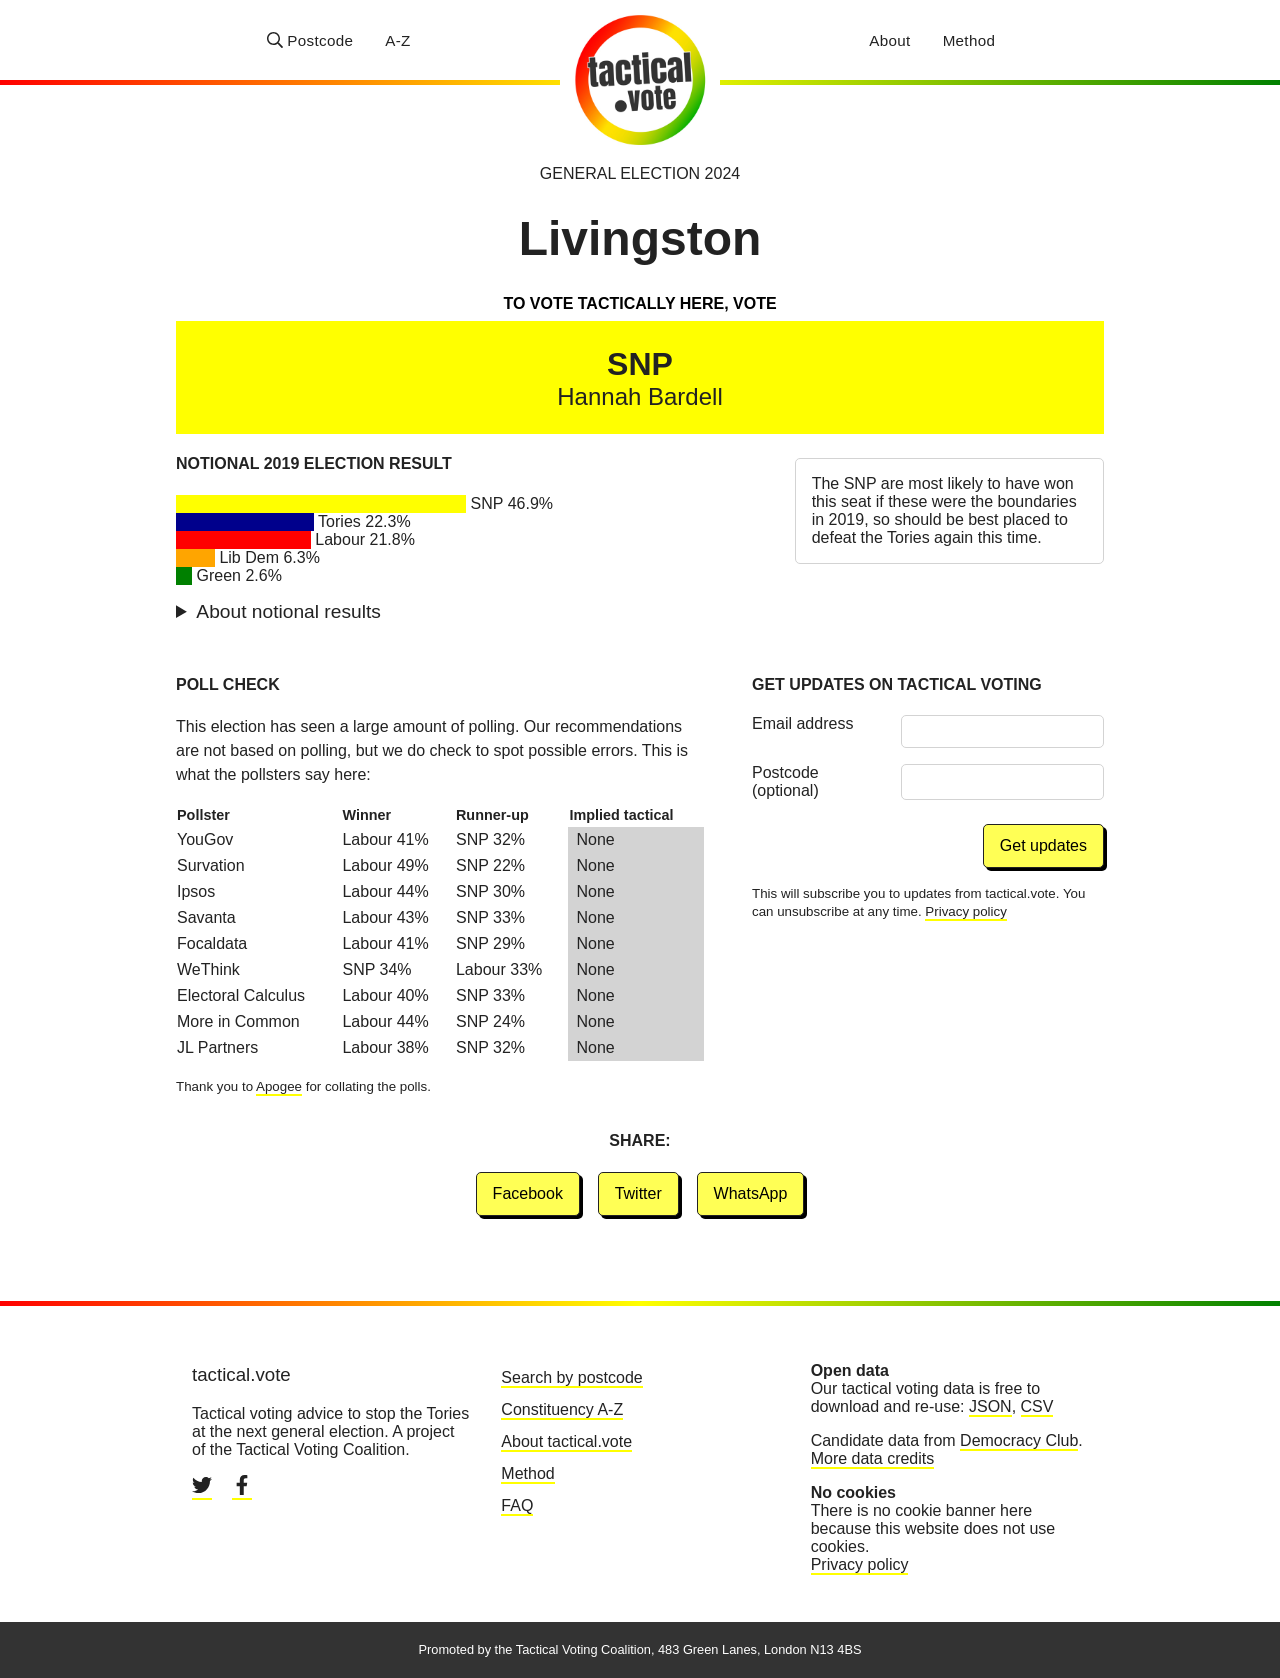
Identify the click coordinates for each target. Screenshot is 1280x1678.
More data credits (873, 1458)
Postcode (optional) (785, 781)
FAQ (517, 1505)
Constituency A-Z (562, 1409)
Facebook (528, 1193)
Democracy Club (1019, 1440)
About (889, 40)
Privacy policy (965, 911)
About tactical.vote (566, 1441)
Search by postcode (571, 1377)
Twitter (638, 1193)
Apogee (279, 1086)
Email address (802, 723)
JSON (990, 1406)
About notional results (288, 611)
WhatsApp (751, 1193)
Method (969, 40)
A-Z (397, 40)
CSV (1037, 1406)
